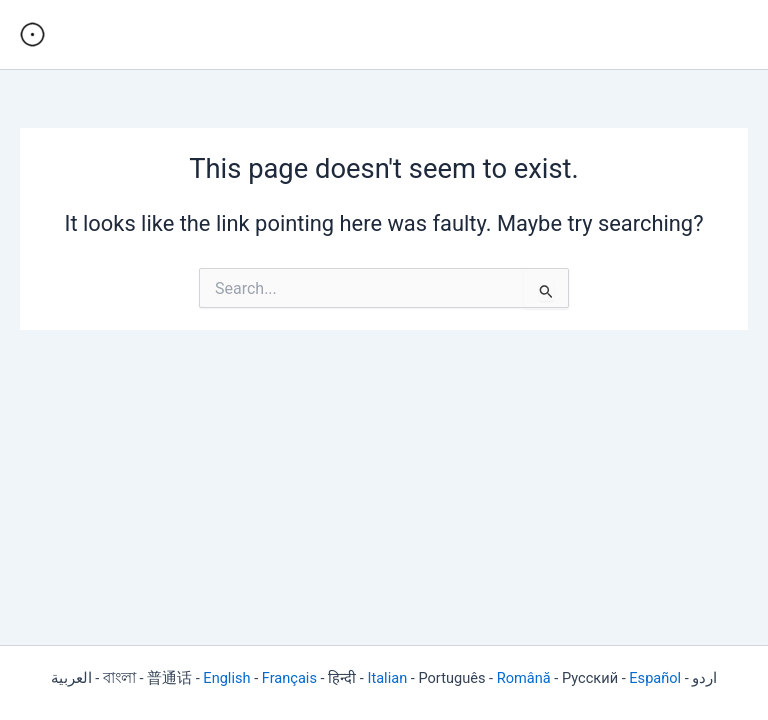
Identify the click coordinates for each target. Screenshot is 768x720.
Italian (387, 678)
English (226, 678)
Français (289, 678)
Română (524, 678)
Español (655, 678)
